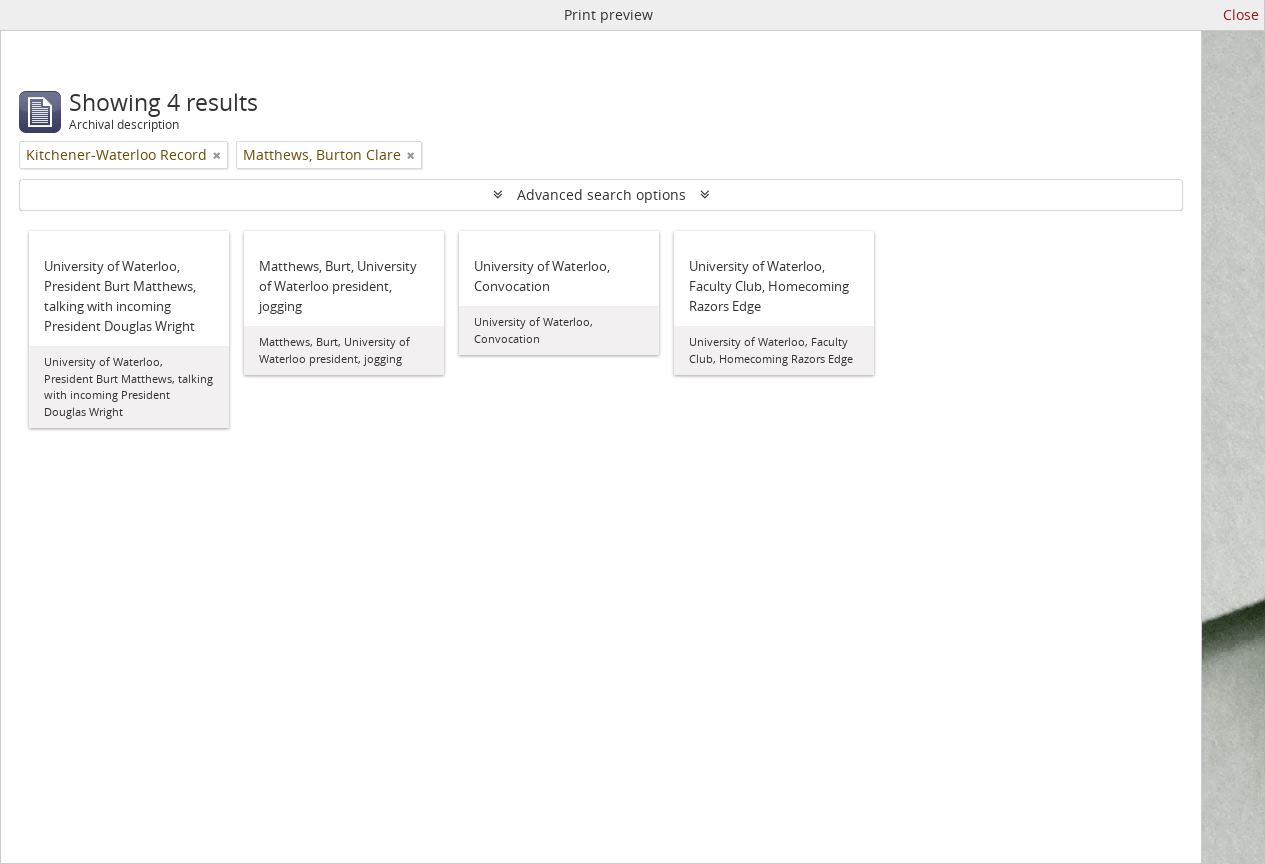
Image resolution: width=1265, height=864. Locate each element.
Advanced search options (601, 194)
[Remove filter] (217, 155)
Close (1241, 14)
